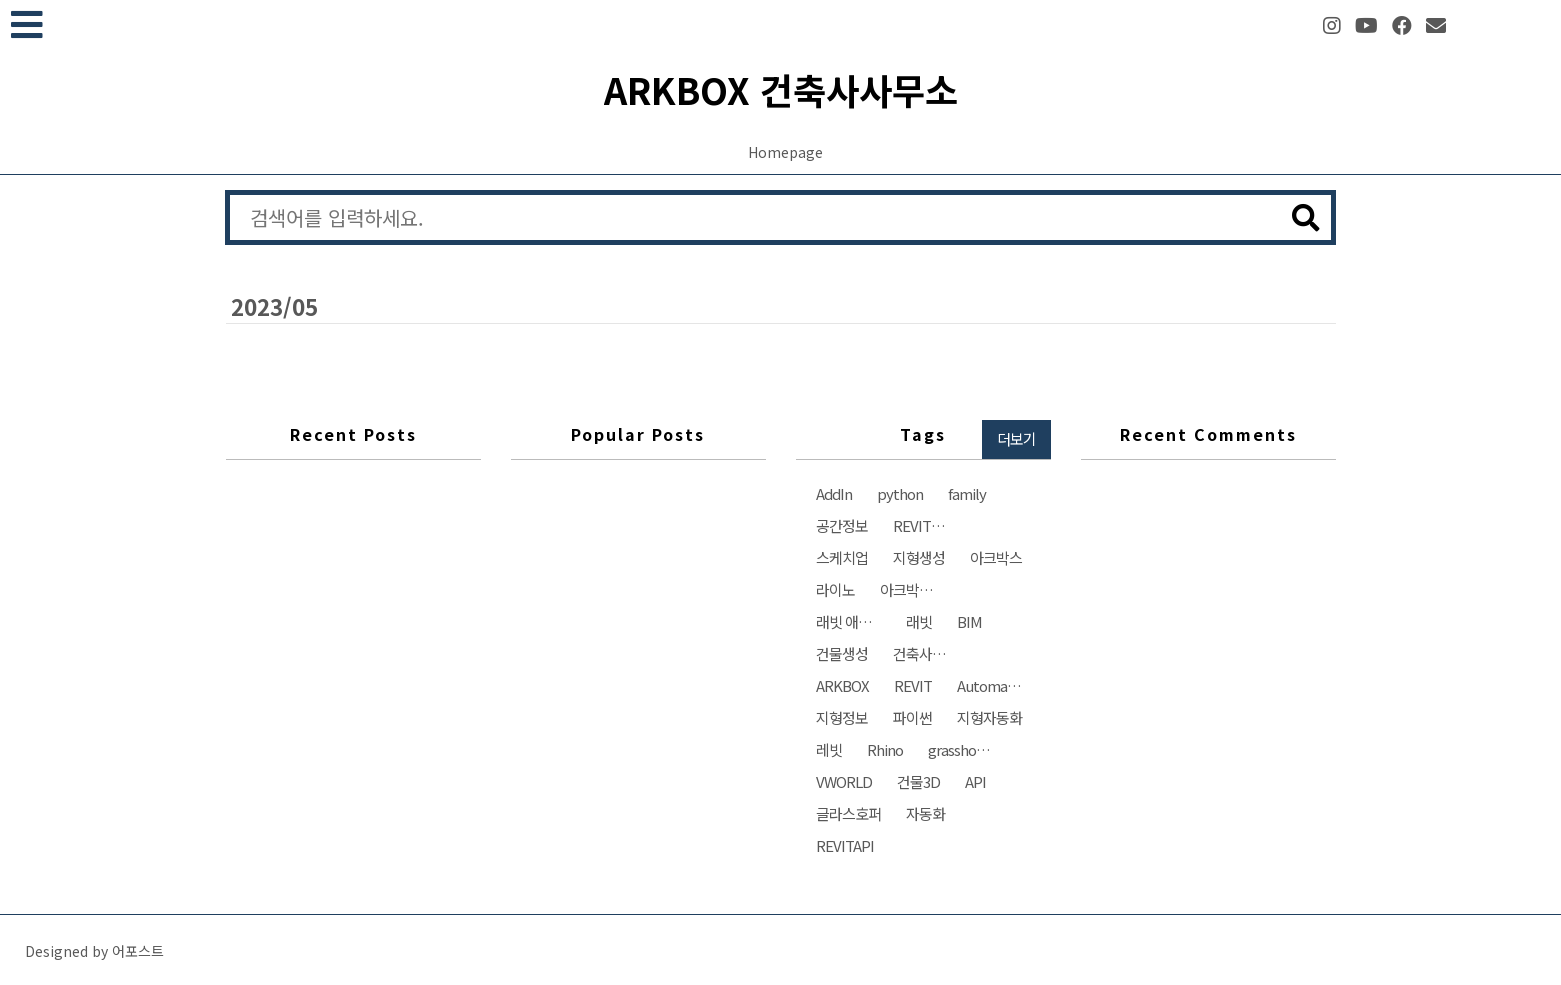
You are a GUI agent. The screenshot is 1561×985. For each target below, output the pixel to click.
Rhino (885, 749)
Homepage (785, 152)
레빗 (829, 749)
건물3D (918, 781)
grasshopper (965, 749)
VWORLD (844, 781)
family (967, 493)
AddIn (834, 493)
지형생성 (919, 557)
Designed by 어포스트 (94, 951)
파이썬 (912, 717)
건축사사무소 (930, 653)
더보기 (1016, 438)
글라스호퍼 (848, 813)
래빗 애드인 (850, 621)
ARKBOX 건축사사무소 (781, 89)
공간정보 (842, 525)
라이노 (835, 589)
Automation (994, 685)
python (900, 493)
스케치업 (842, 557)
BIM (969, 621)
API (975, 781)
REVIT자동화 (930, 525)
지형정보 (842, 717)
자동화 (925, 813)
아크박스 (996, 557)
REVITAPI (845, 845)
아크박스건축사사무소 (917, 589)
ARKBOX (842, 685)
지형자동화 (989, 717)
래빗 (919, 621)
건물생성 (842, 653)
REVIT (913, 685)
